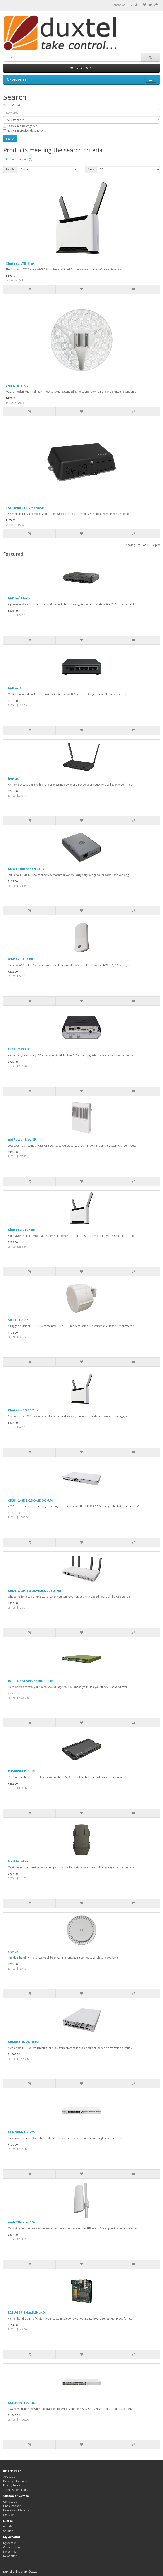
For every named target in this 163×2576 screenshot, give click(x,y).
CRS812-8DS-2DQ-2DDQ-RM (30, 1500)
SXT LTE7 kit (18, 1320)
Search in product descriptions (24, 130)
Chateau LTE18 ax (20, 263)
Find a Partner (12, 2506)
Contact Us (118, 5)
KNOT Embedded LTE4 (26, 868)
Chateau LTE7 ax (21, 1229)
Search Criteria (12, 105)
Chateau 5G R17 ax (23, 1410)
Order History (12, 2547)
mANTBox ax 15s (22, 2222)
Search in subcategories (20, 126)
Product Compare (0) (19, 159)
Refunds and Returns (16, 2510)
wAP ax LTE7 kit (21, 959)
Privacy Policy (11, 2485)
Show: (90, 169)
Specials (8, 2531)
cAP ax (13, 1951)
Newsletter (10, 2556)
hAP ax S (15, 688)
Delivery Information (16, 2481)
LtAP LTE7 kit (18, 1049)
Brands (7, 2526)
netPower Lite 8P (22, 1139)
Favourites (9, 2551)
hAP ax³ (14, 778)
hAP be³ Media (19, 598)
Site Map (8, 2515)
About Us (9, 2477)
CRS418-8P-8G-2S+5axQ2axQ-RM (34, 1590)
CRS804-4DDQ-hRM (23, 2041)
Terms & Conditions (15, 2490)
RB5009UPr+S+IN (21, 1771)
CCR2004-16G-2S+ (22, 2132)
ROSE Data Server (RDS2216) (31, 1681)
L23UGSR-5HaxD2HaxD (26, 2312)
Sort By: (10, 169)
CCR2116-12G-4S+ (22, 2402)
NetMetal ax (18, 1861)
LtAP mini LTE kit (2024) (25, 508)
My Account (10, 2543)
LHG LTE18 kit (17, 385)
